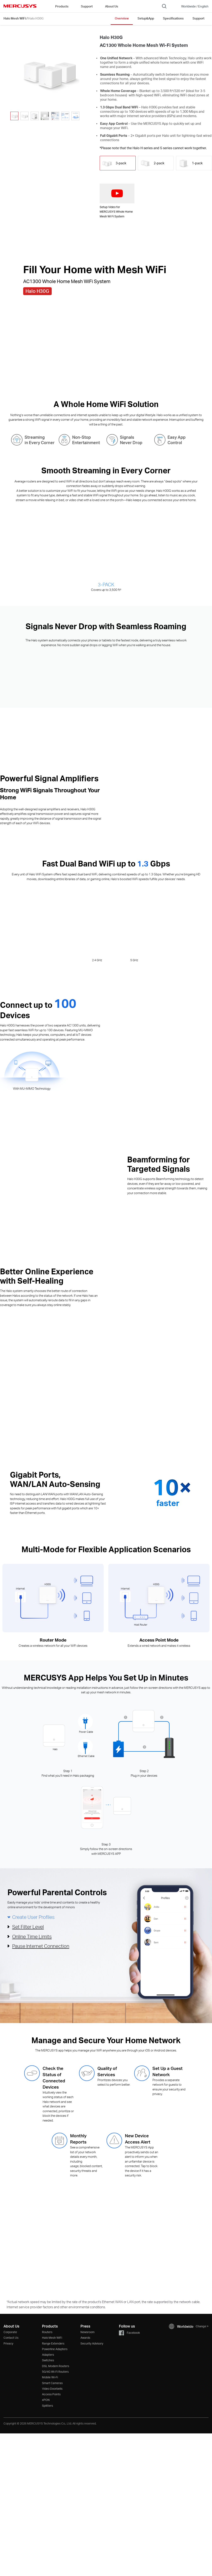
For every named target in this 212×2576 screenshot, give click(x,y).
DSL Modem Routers (55, 2366)
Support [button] (87, 6)
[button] (84, 116)
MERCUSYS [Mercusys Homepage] (20, 6)
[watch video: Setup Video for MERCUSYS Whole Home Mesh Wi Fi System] (117, 193)
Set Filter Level (28, 1944)
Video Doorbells (52, 2388)
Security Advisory (91, 2343)
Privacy (8, 2343)
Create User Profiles (33, 1917)
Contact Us (11, 2337)
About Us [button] (111, 6)
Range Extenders (53, 2343)
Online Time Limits (32, 1953)
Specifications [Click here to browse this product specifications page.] (173, 18)
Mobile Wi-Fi (50, 2377)
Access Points (51, 2394)
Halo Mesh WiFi (15, 18)
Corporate (10, 2332)
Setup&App (146, 18)
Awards (85, 2337)
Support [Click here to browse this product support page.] (198, 18)
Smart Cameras (52, 2383)
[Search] (164, 6)
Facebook (129, 2332)
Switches (48, 2360)
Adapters (48, 2354)
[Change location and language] (191, 6)
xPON (46, 2400)
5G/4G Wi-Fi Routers (55, 2371)
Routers (47, 2332)
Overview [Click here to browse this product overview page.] (122, 18)
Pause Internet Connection (40, 1963)
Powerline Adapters (54, 2349)
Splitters (47, 2405)
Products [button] (61, 6)
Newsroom (87, 2332)
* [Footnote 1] (7, 2302)
